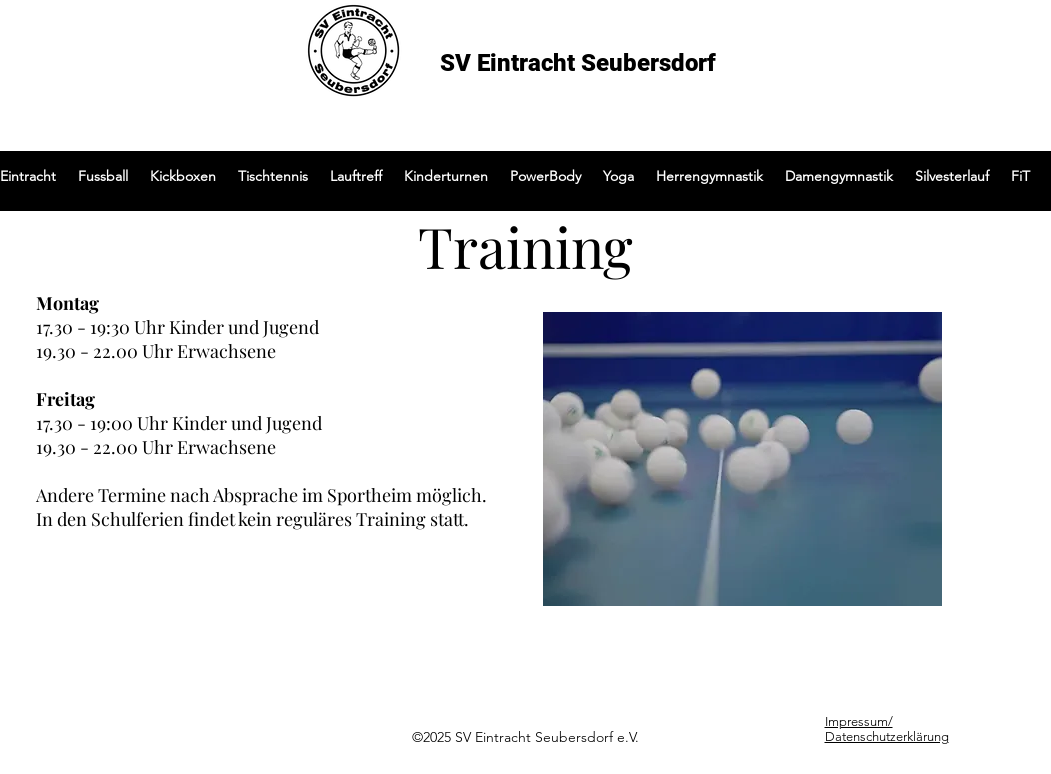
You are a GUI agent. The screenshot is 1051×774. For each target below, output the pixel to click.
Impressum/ (859, 721)
